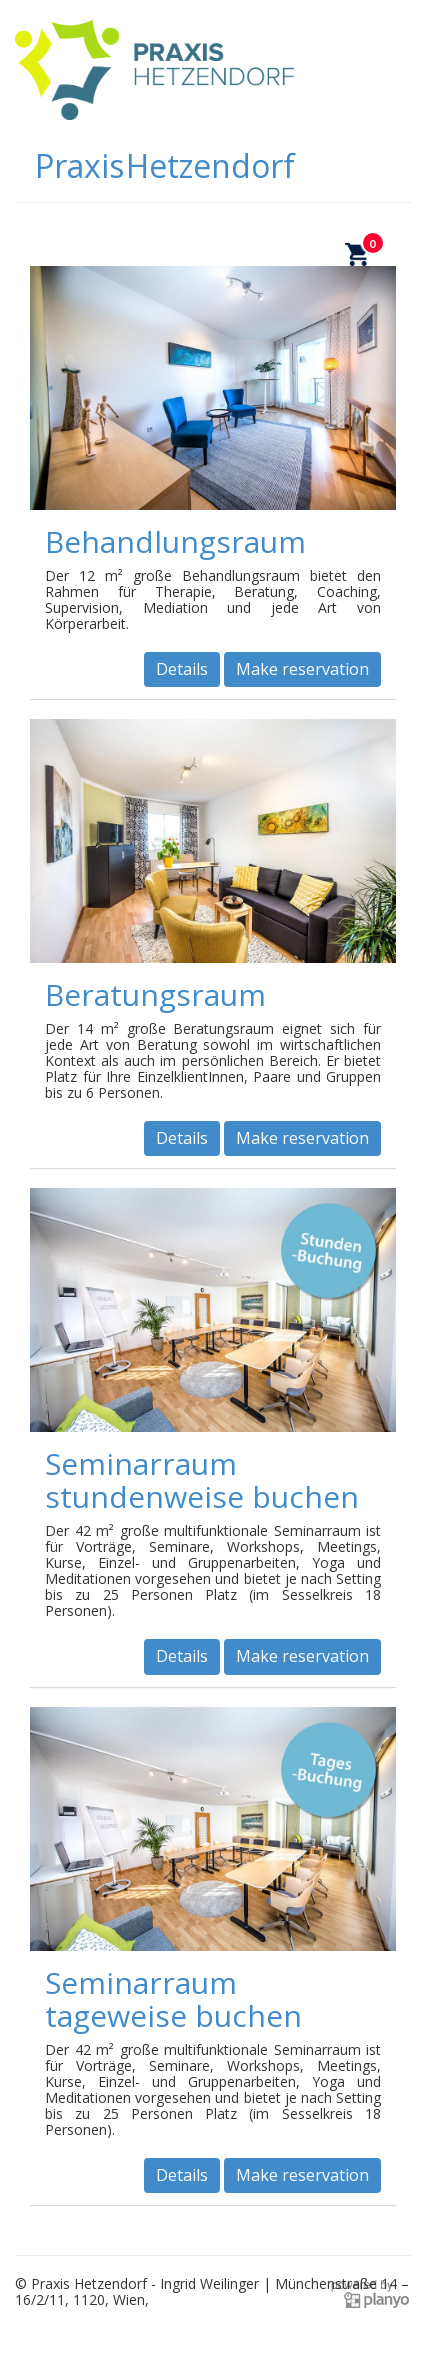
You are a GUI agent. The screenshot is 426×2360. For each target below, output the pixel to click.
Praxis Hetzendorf (165, 166)
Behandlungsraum (175, 541)
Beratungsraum (155, 994)
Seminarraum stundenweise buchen (202, 1480)
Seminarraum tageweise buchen (173, 1999)
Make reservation (302, 669)
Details (182, 669)
